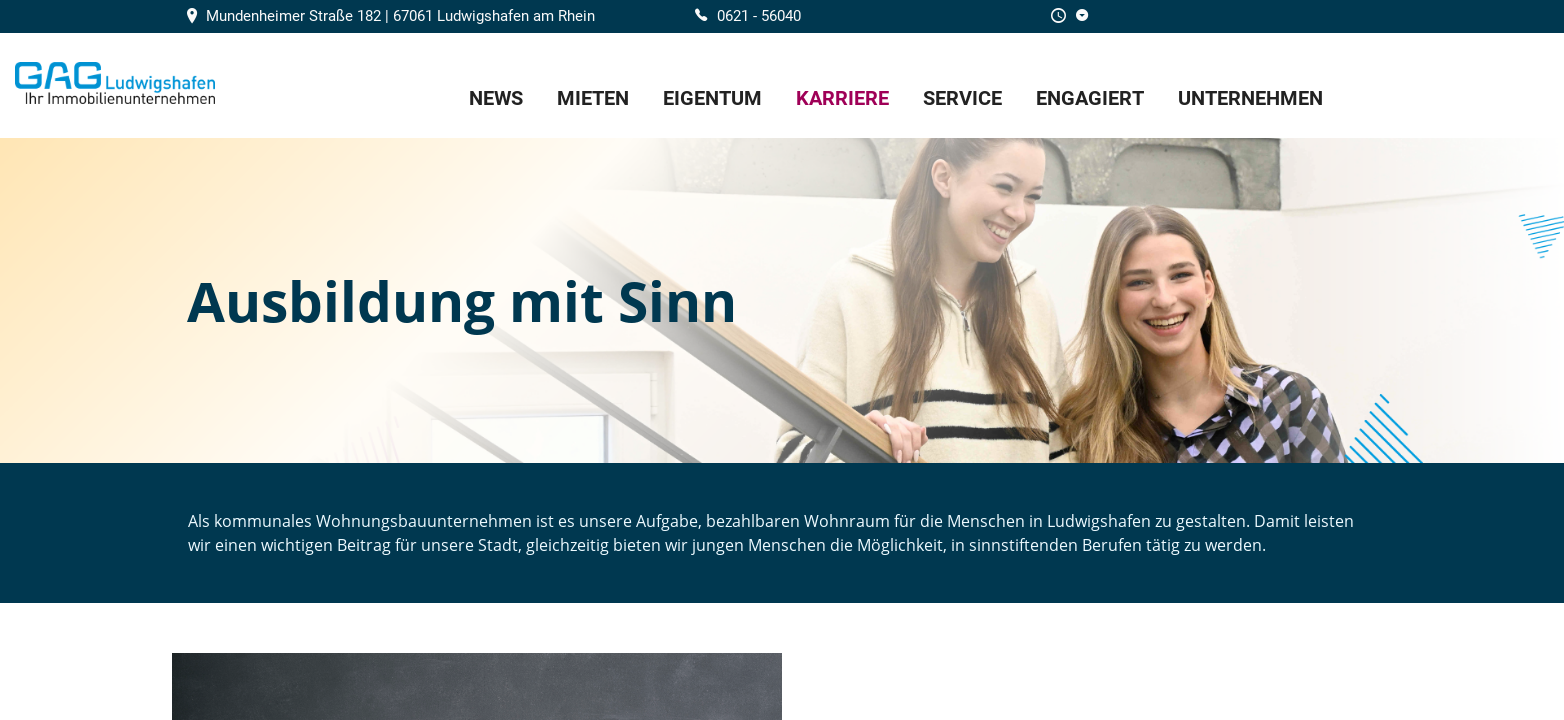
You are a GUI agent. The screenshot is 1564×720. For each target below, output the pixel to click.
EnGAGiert (1090, 98)
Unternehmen (1250, 98)
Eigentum (712, 98)
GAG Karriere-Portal (1458, 85)
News (496, 98)
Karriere (842, 98)
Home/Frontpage (115, 83)
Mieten (593, 98)
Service (962, 98)
